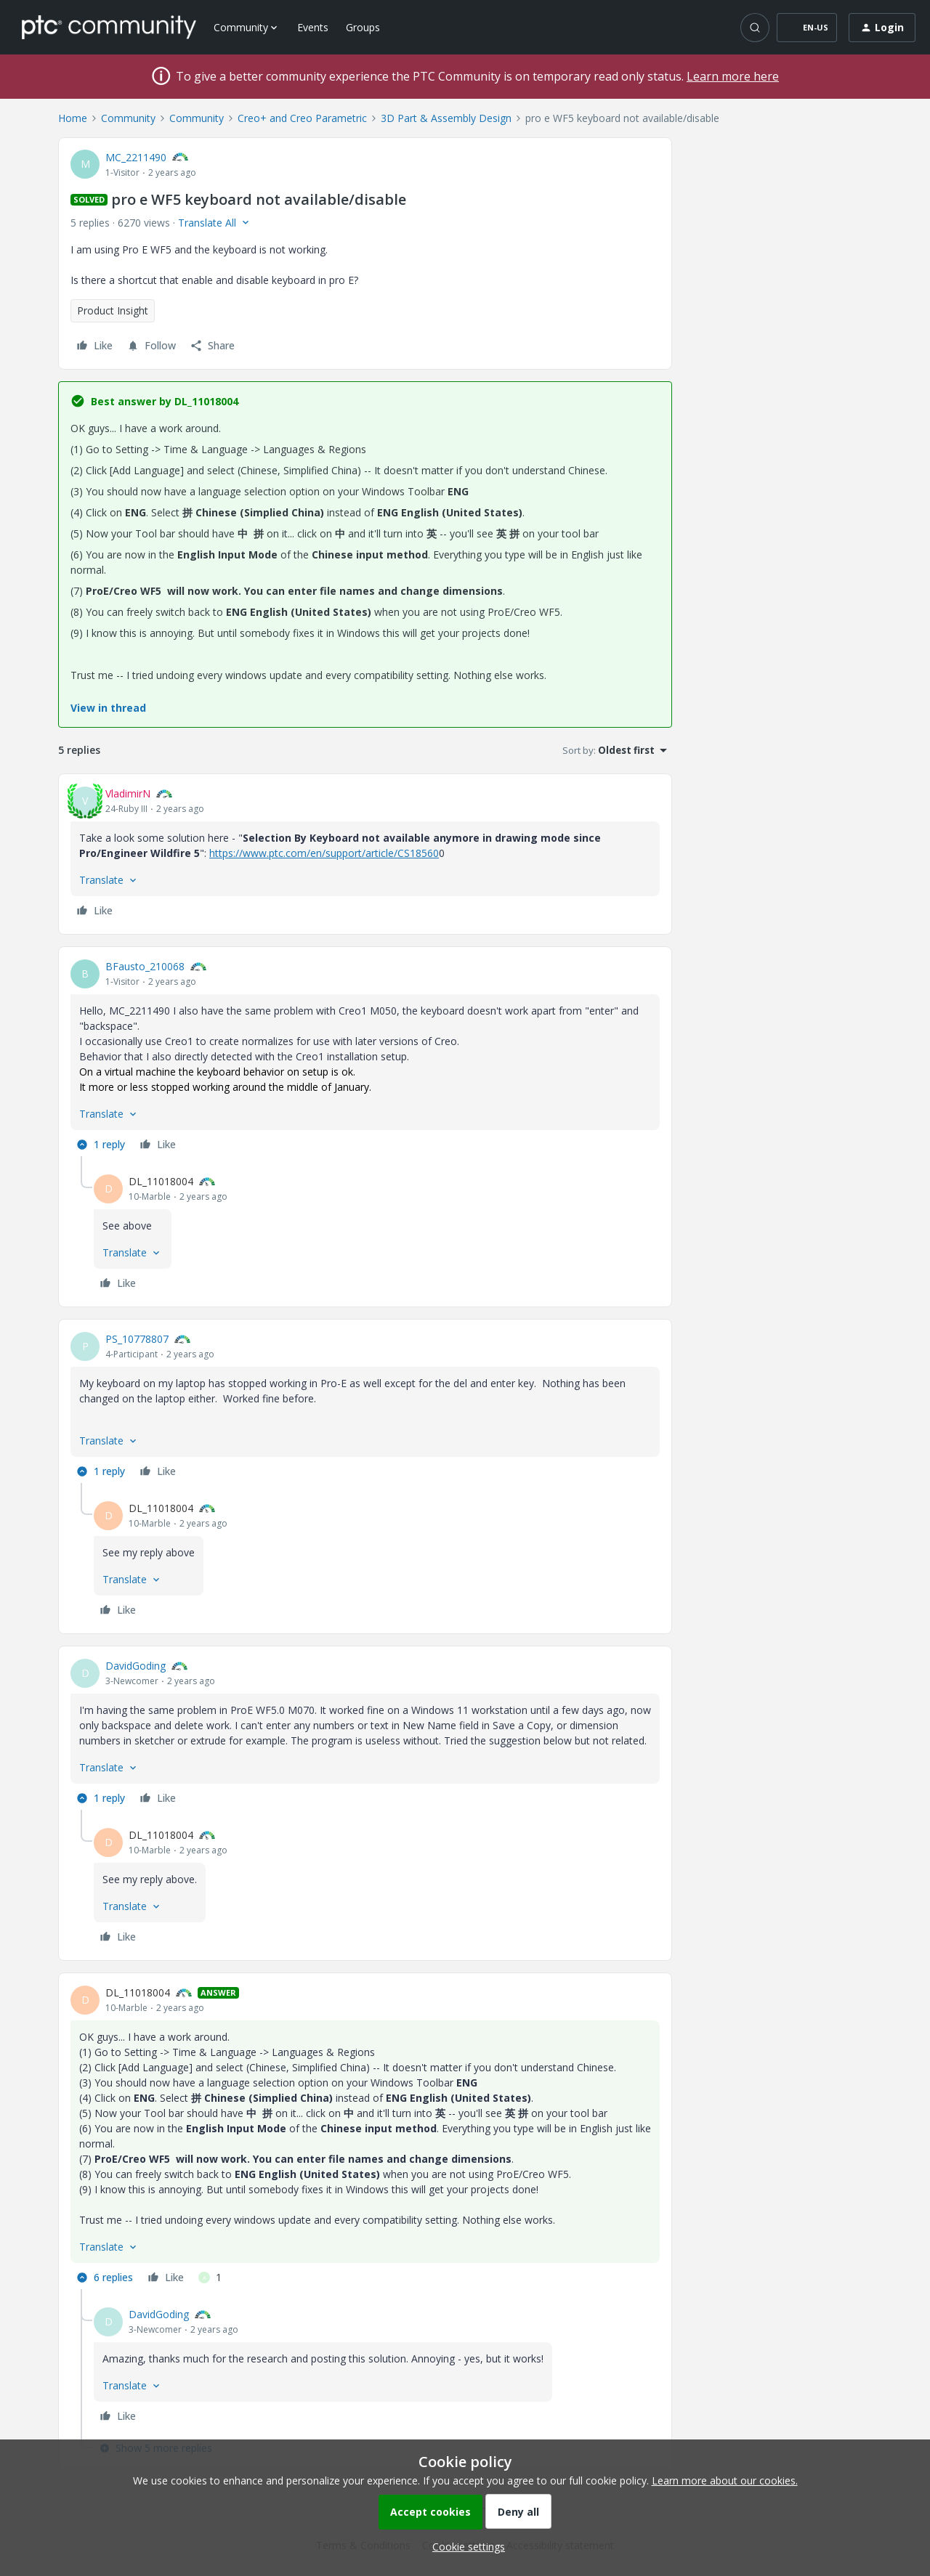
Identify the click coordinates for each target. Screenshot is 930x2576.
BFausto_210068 (145, 966)
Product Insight (112, 310)
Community (128, 118)
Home (72, 118)
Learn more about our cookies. (725, 2480)
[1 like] (210, 2277)
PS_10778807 (137, 1339)
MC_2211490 (135, 157)
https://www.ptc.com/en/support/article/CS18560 (324, 853)
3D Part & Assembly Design (446, 118)
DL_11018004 (161, 1181)
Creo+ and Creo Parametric (302, 118)
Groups (363, 27)
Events (312, 27)
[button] (807, 27)
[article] (365, 854)
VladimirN (127, 793)
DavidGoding (135, 1666)
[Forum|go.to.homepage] (109, 26)
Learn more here (733, 76)
